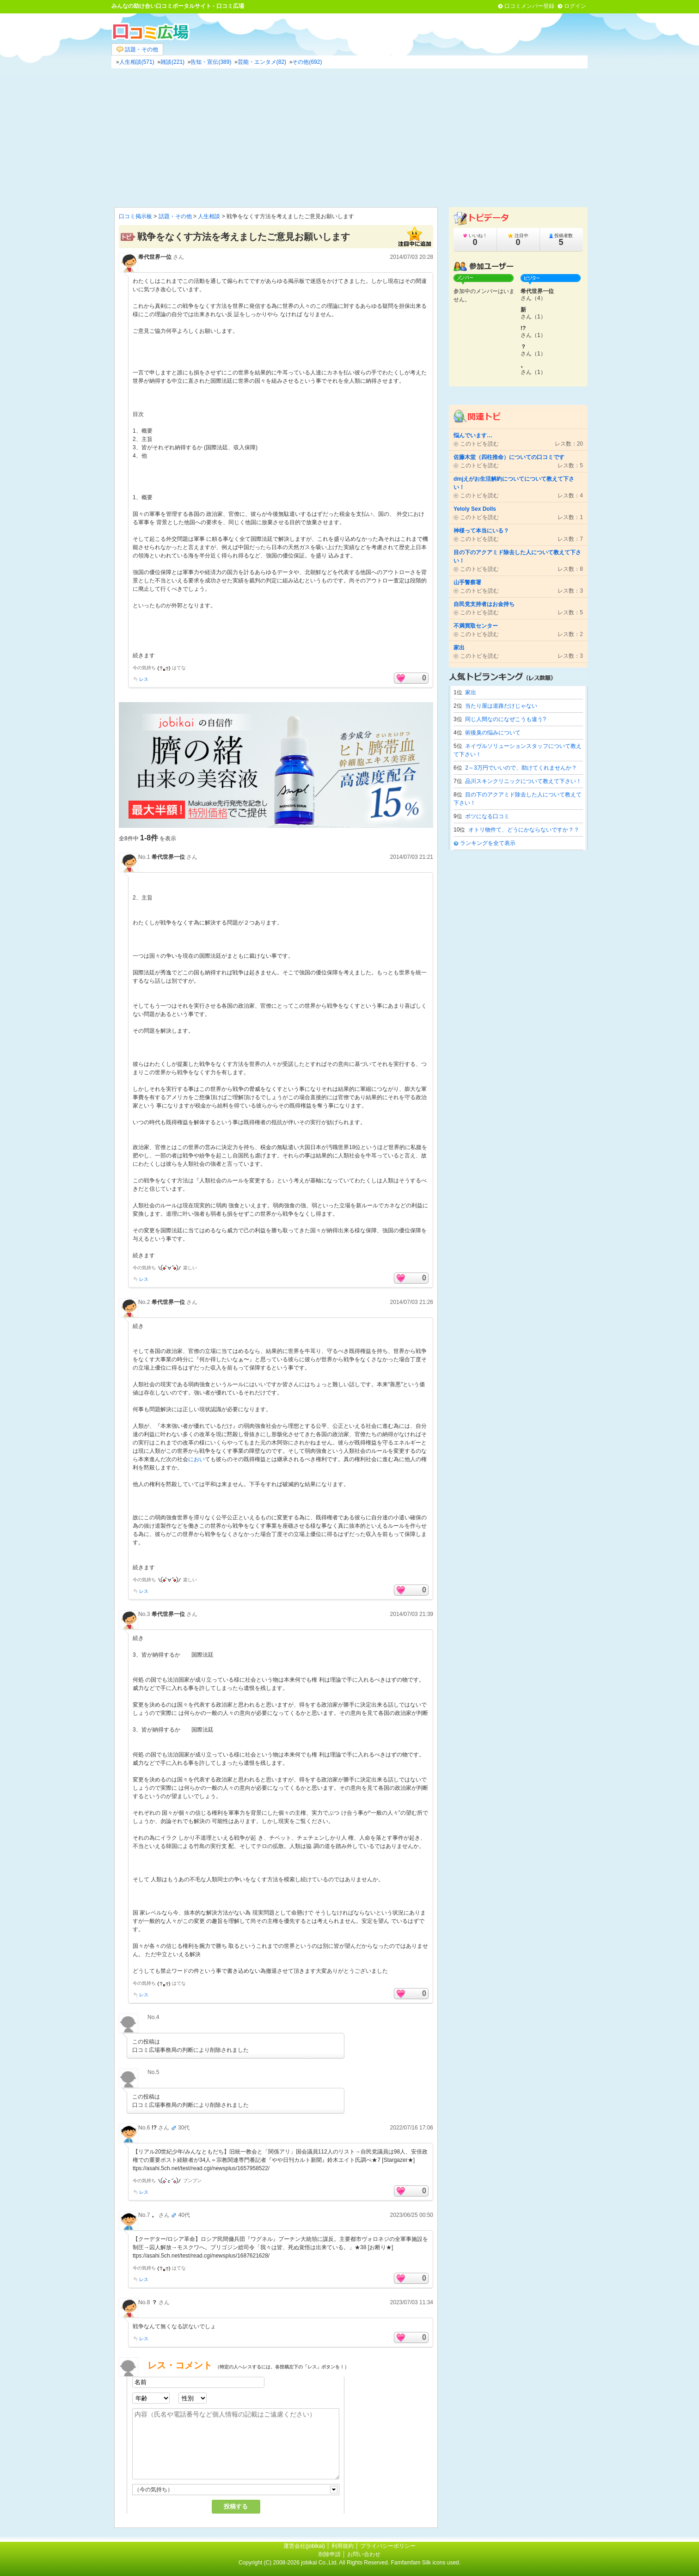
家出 (470, 692)
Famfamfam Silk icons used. (425, 2562)
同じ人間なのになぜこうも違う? (505, 719)
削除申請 (330, 2554)
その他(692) (307, 62)
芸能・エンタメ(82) (262, 62)
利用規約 (342, 2546)
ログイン (575, 6)
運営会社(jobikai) (304, 2546)
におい (196, 1459)
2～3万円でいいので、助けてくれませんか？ (520, 768)
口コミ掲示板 (135, 216)
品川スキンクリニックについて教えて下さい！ (523, 781)
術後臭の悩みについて (493, 732)
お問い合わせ (363, 2554)
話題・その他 (137, 49)
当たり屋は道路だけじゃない (501, 706)
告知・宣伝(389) (210, 62)
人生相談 (209, 216)
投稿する (236, 2506)
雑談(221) (172, 62)
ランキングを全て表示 (487, 843)
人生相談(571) (136, 62)
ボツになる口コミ (487, 816)
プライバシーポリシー (388, 2546)
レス (143, 679)
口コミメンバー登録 (529, 6)
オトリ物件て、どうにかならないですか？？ (523, 829)
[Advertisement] (349, 137)
